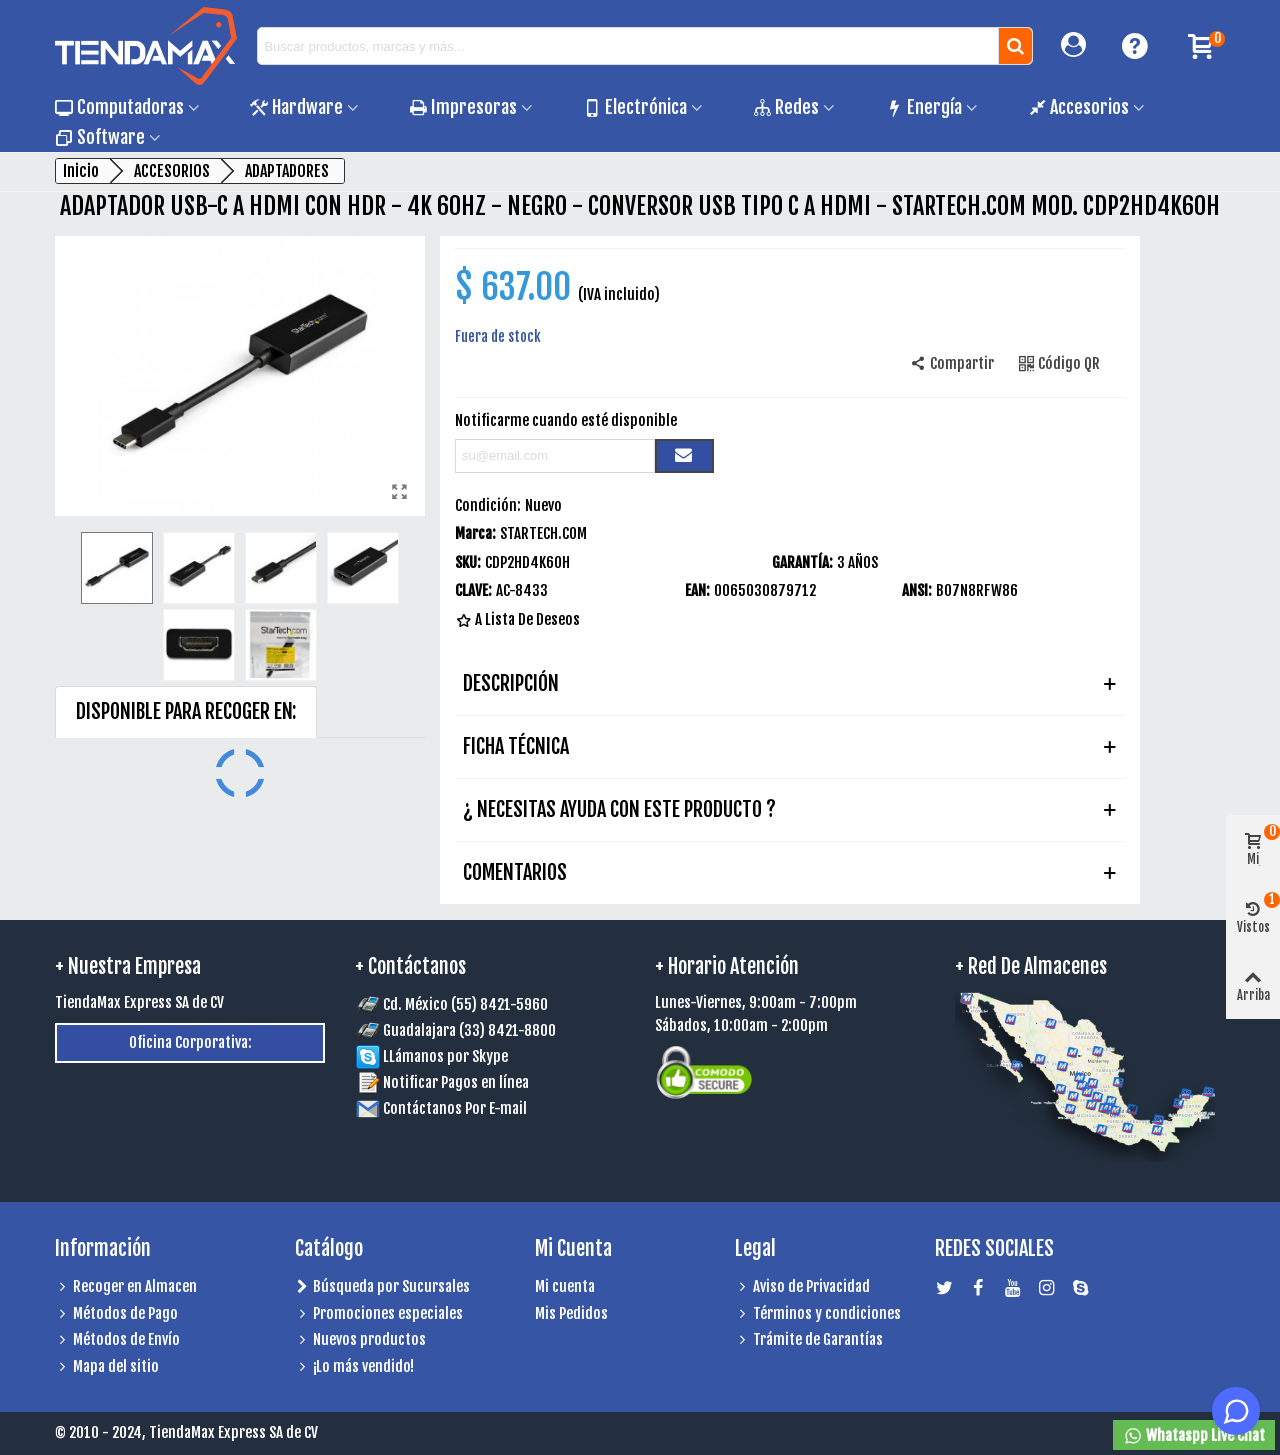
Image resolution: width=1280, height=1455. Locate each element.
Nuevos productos (360, 1340)
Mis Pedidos (571, 1313)
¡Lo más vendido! (354, 1367)
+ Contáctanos (410, 966)
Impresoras (463, 107)
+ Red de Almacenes (1031, 966)
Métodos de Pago (116, 1314)
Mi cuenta (565, 1286)
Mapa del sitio (107, 1367)
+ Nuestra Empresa (128, 966)
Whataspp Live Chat (1194, 1436)
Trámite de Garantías (809, 1340)
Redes (786, 107)
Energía (923, 107)
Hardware (296, 107)
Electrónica (635, 107)
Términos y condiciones (818, 1314)
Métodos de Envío (117, 1340)
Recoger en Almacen (126, 1287)
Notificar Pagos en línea (456, 1082)
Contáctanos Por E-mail (455, 1108)
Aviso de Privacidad (802, 1287)
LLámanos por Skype (432, 1056)
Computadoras (119, 107)
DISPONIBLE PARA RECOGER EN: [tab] (186, 711)
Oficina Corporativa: (190, 1042)
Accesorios (1078, 107)
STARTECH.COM (543, 533)
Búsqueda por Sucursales (382, 1287)
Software (100, 137)
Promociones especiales (379, 1314)
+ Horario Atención (727, 966)
